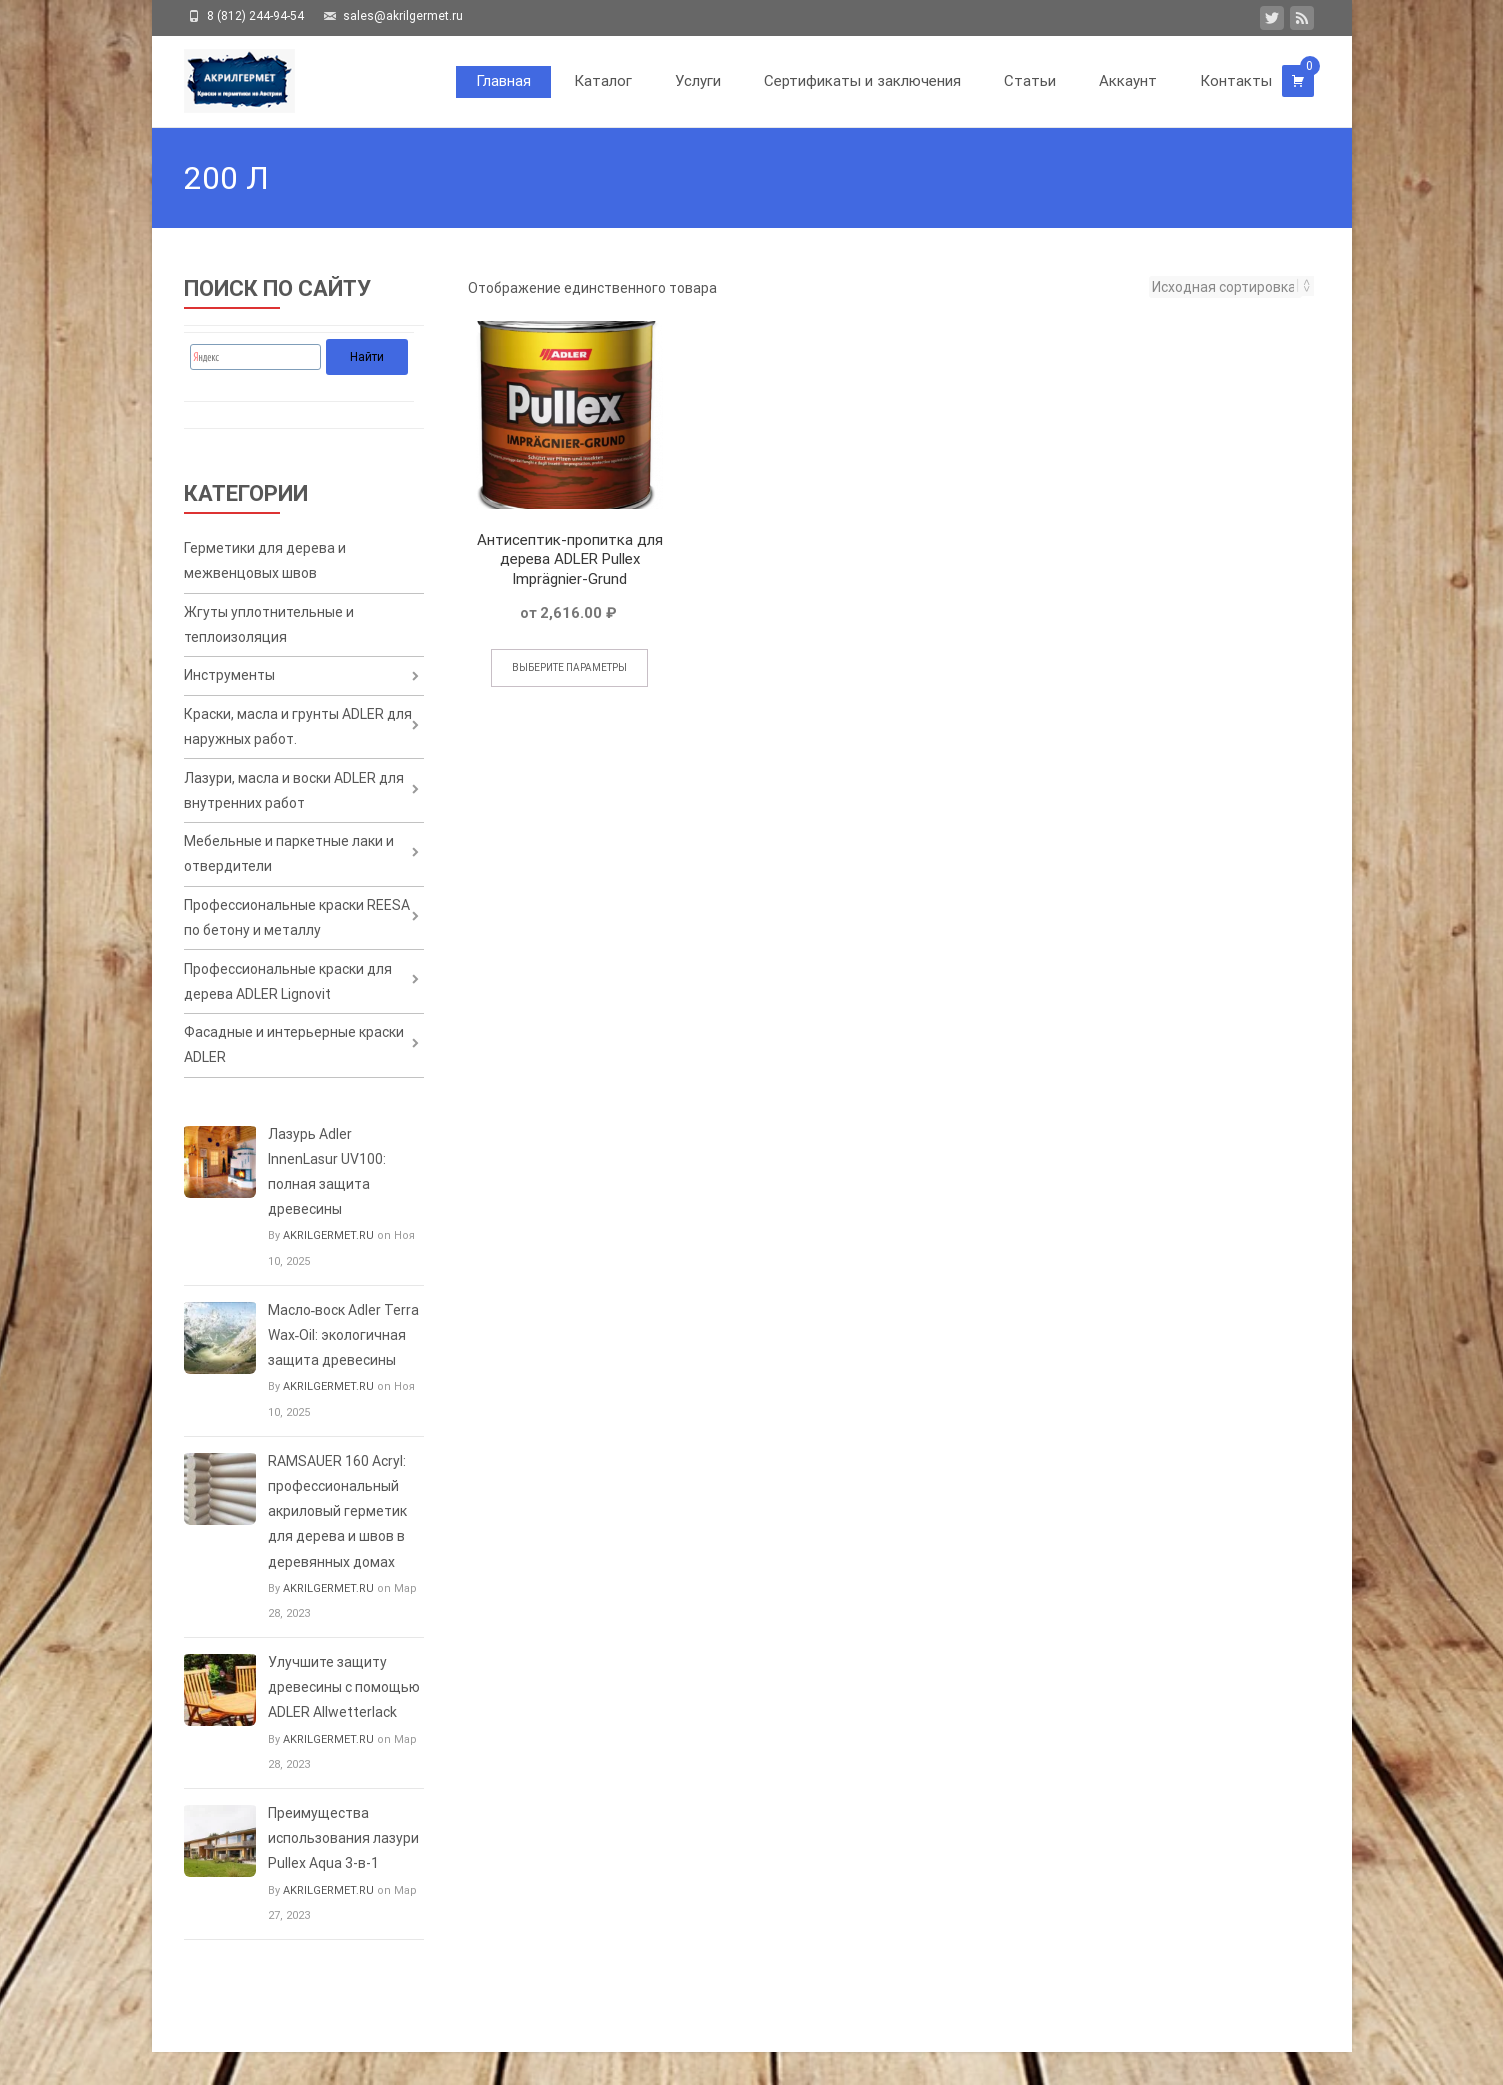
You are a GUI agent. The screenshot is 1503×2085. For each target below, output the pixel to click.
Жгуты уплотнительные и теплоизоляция (269, 629)
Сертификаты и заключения (862, 81)
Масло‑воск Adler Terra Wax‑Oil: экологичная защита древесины (344, 1368)
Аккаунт (1128, 81)
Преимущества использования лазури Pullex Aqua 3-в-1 (343, 1872)
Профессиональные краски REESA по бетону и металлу (297, 941)
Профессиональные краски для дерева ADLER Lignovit (288, 1008)
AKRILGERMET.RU (328, 1269)
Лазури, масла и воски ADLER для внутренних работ (294, 806)
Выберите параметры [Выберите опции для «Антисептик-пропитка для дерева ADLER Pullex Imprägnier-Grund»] (569, 667)
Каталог (603, 81)
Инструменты (229, 685)
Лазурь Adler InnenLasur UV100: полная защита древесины (327, 1205)
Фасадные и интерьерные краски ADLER (294, 1076)
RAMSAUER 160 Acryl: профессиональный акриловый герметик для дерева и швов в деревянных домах (337, 1544)
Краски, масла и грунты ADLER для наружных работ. (298, 739)
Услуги (698, 81)
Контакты (1236, 81)
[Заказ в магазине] (1225, 287)
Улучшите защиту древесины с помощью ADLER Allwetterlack (344, 1721)
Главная (503, 81)
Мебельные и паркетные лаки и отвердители (289, 874)
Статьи (1030, 81)
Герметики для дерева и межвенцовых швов (265, 562)
